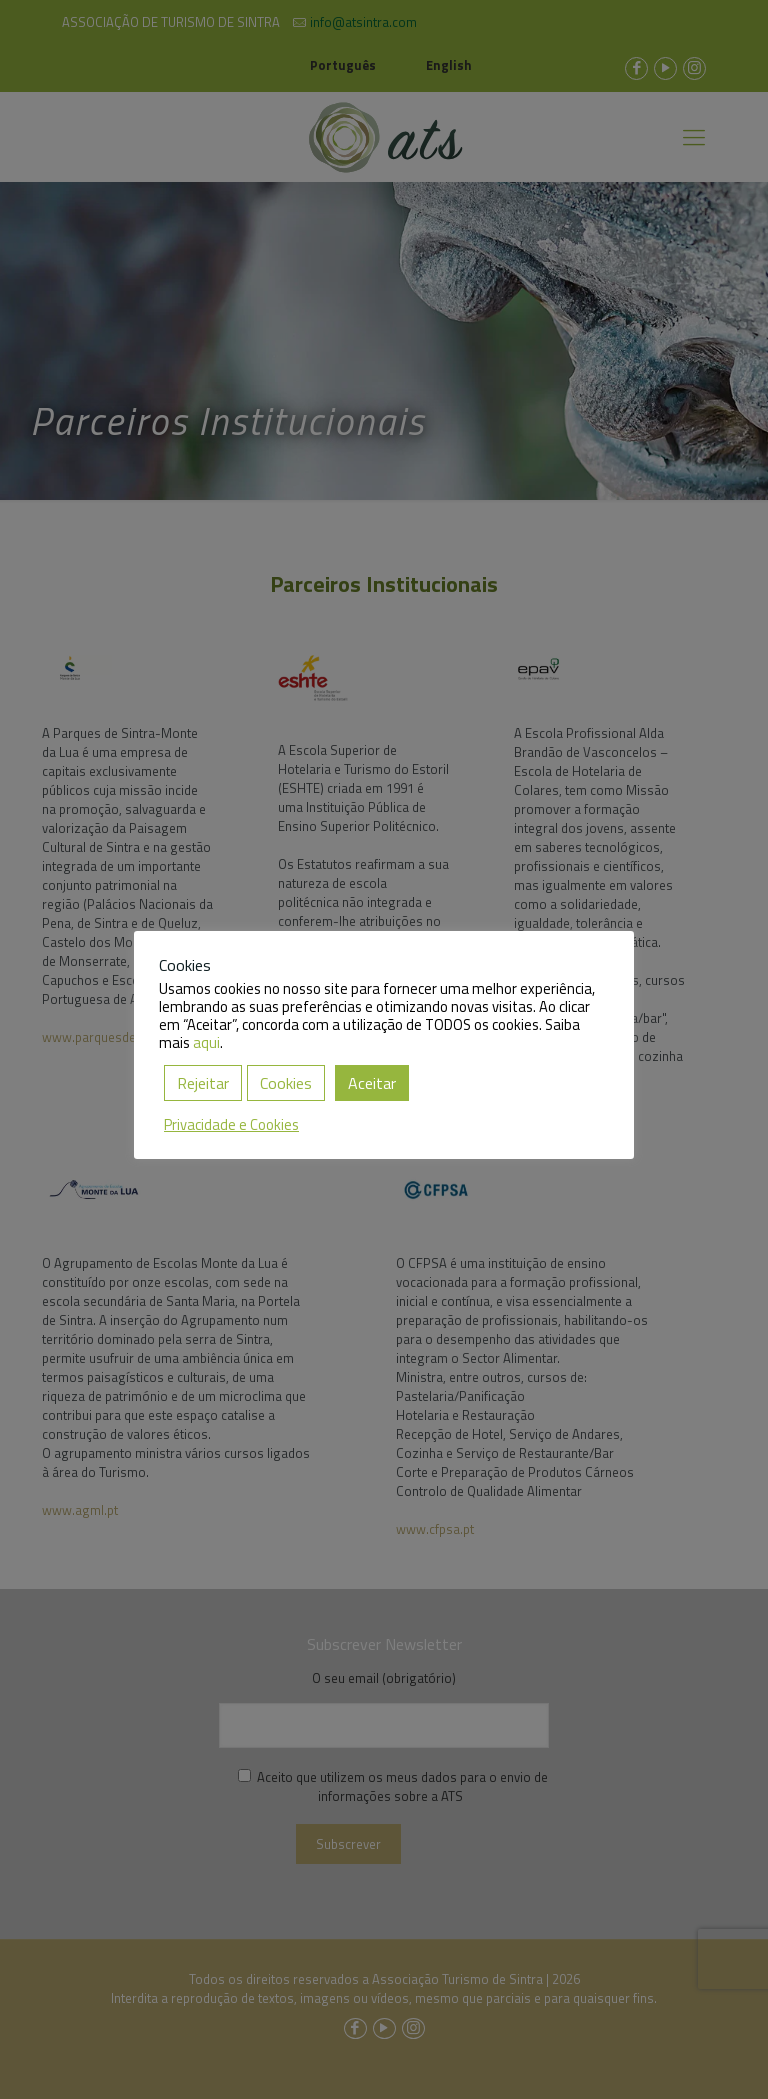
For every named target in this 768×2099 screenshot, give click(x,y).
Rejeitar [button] (203, 1083)
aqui (206, 1042)
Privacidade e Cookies (231, 1124)
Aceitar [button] (372, 1083)
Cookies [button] (286, 1083)
